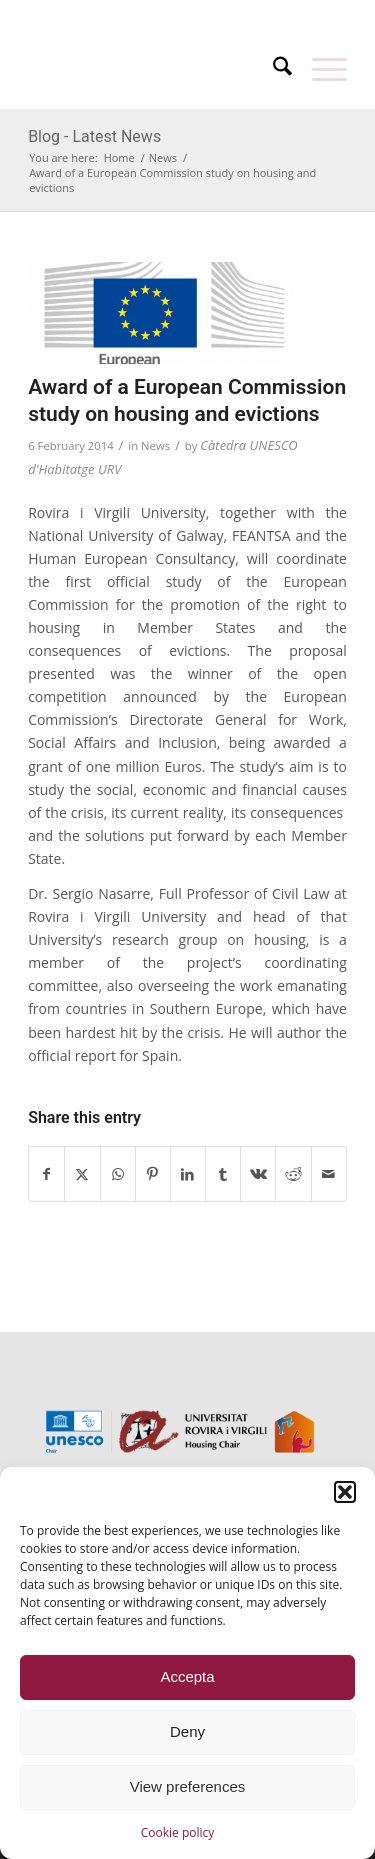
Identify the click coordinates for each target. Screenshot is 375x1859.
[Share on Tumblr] (223, 1174)
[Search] (272, 69)
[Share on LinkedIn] (188, 1174)
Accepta (187, 1676)
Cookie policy (178, 1832)
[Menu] (319, 69)
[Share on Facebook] (46, 1174)
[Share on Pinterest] (153, 1174)
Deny (187, 1731)
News (155, 445)
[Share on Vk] (258, 1174)
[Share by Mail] (329, 1174)
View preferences (188, 1786)
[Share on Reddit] (293, 1174)
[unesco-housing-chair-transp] (155, 69)
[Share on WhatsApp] (118, 1174)
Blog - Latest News (94, 136)
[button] (345, 1492)
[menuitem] (146, 12)
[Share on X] (82, 1174)
